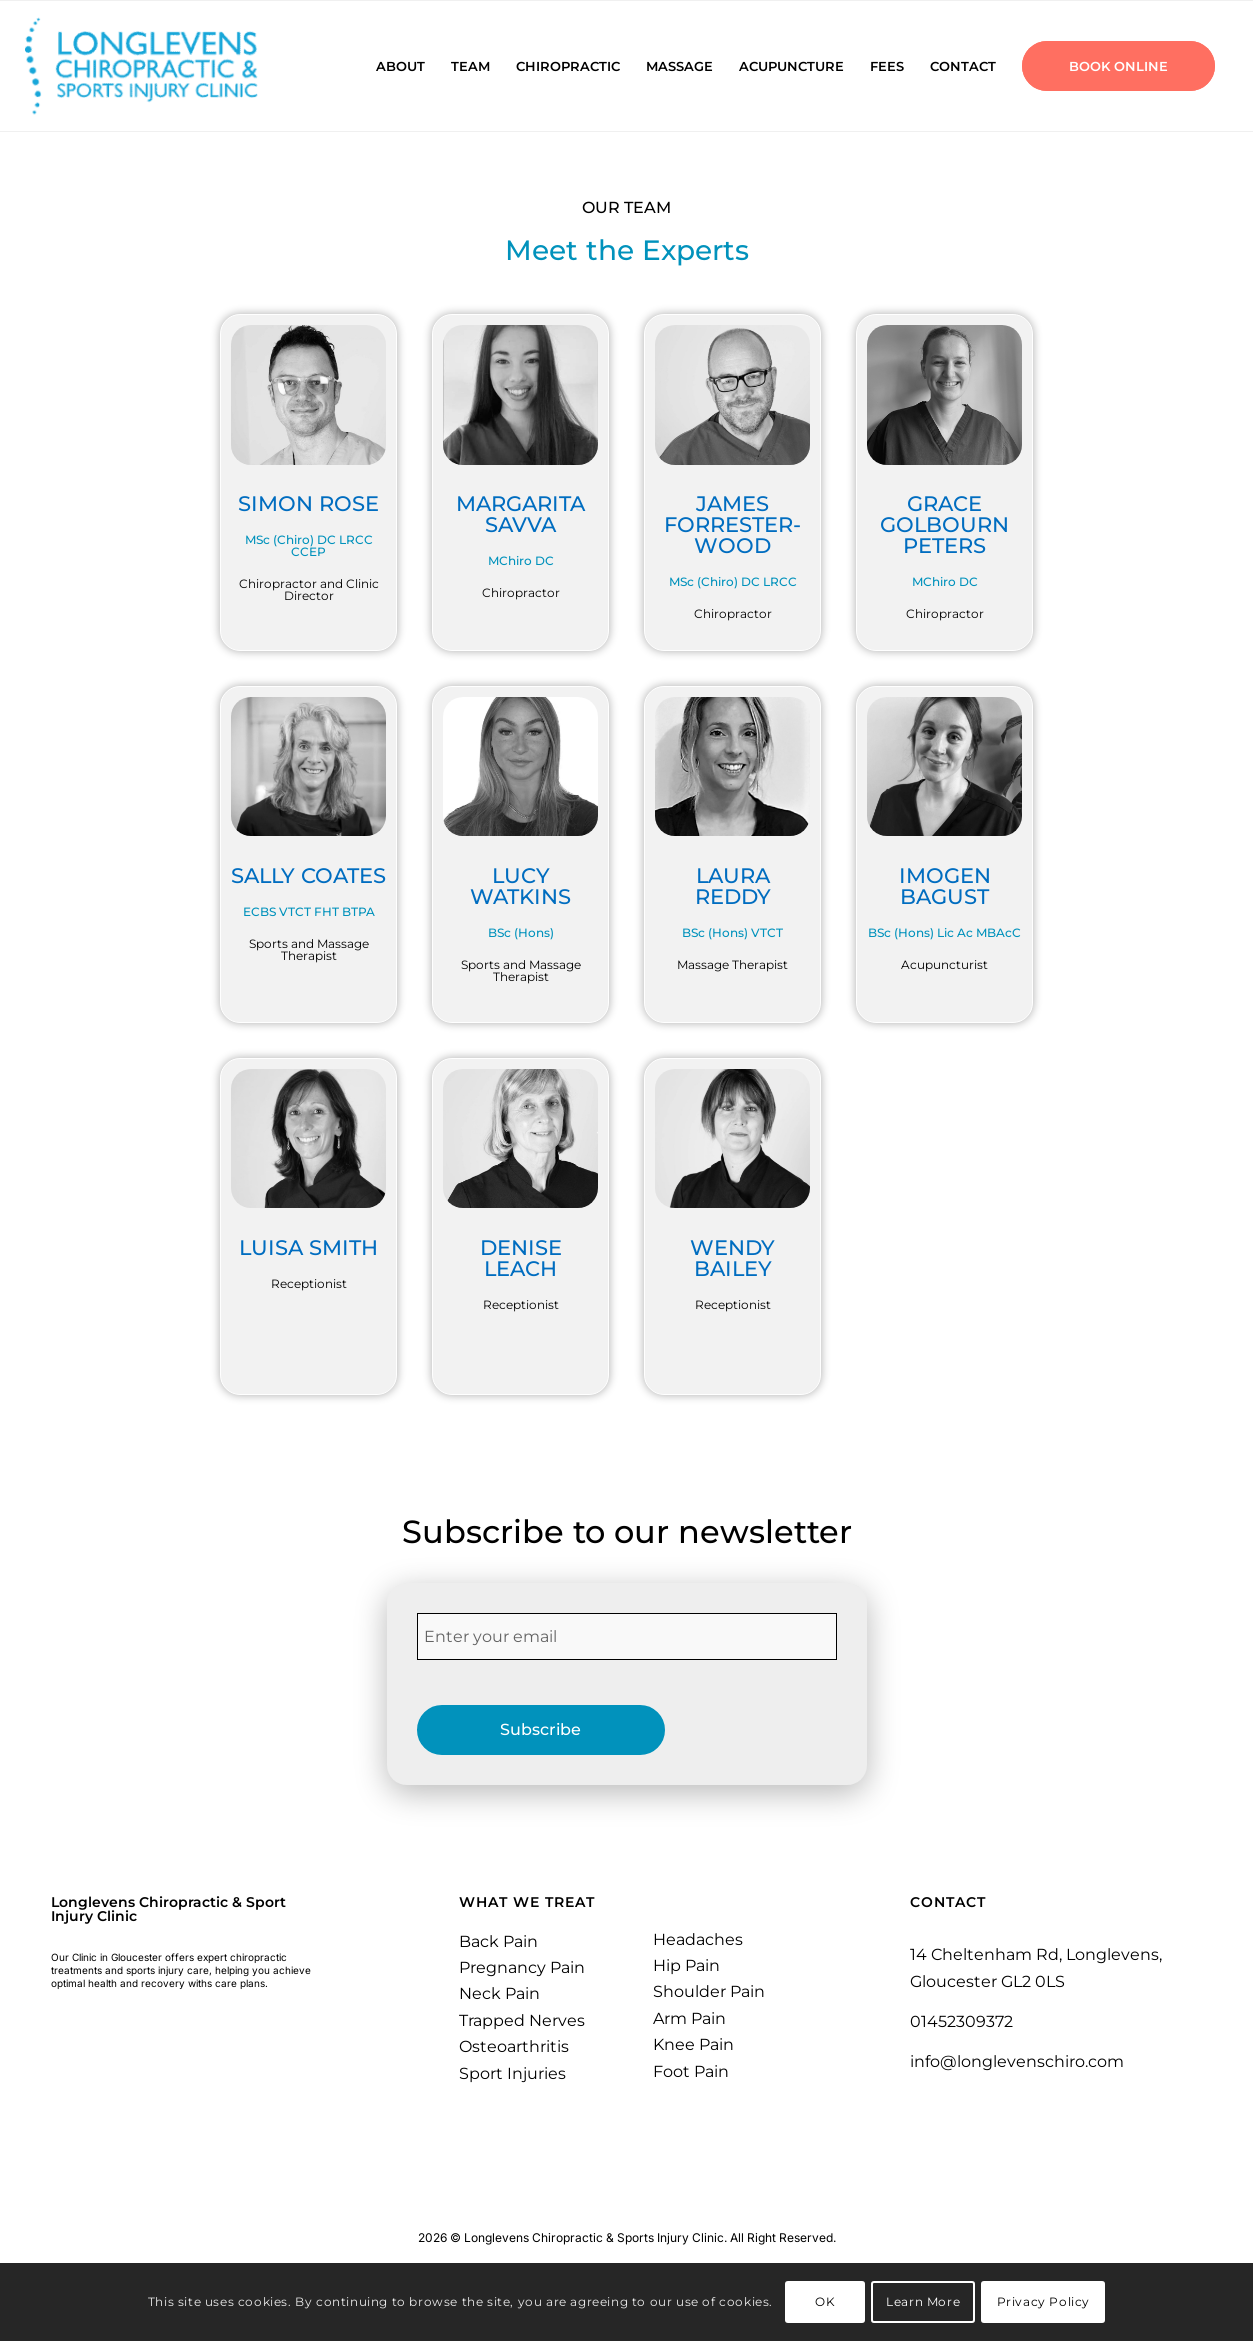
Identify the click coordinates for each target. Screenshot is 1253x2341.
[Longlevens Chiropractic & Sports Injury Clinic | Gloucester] (166, 66)
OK (825, 2301)
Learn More (923, 2301)
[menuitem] (400, 66)
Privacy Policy (1043, 2301)
